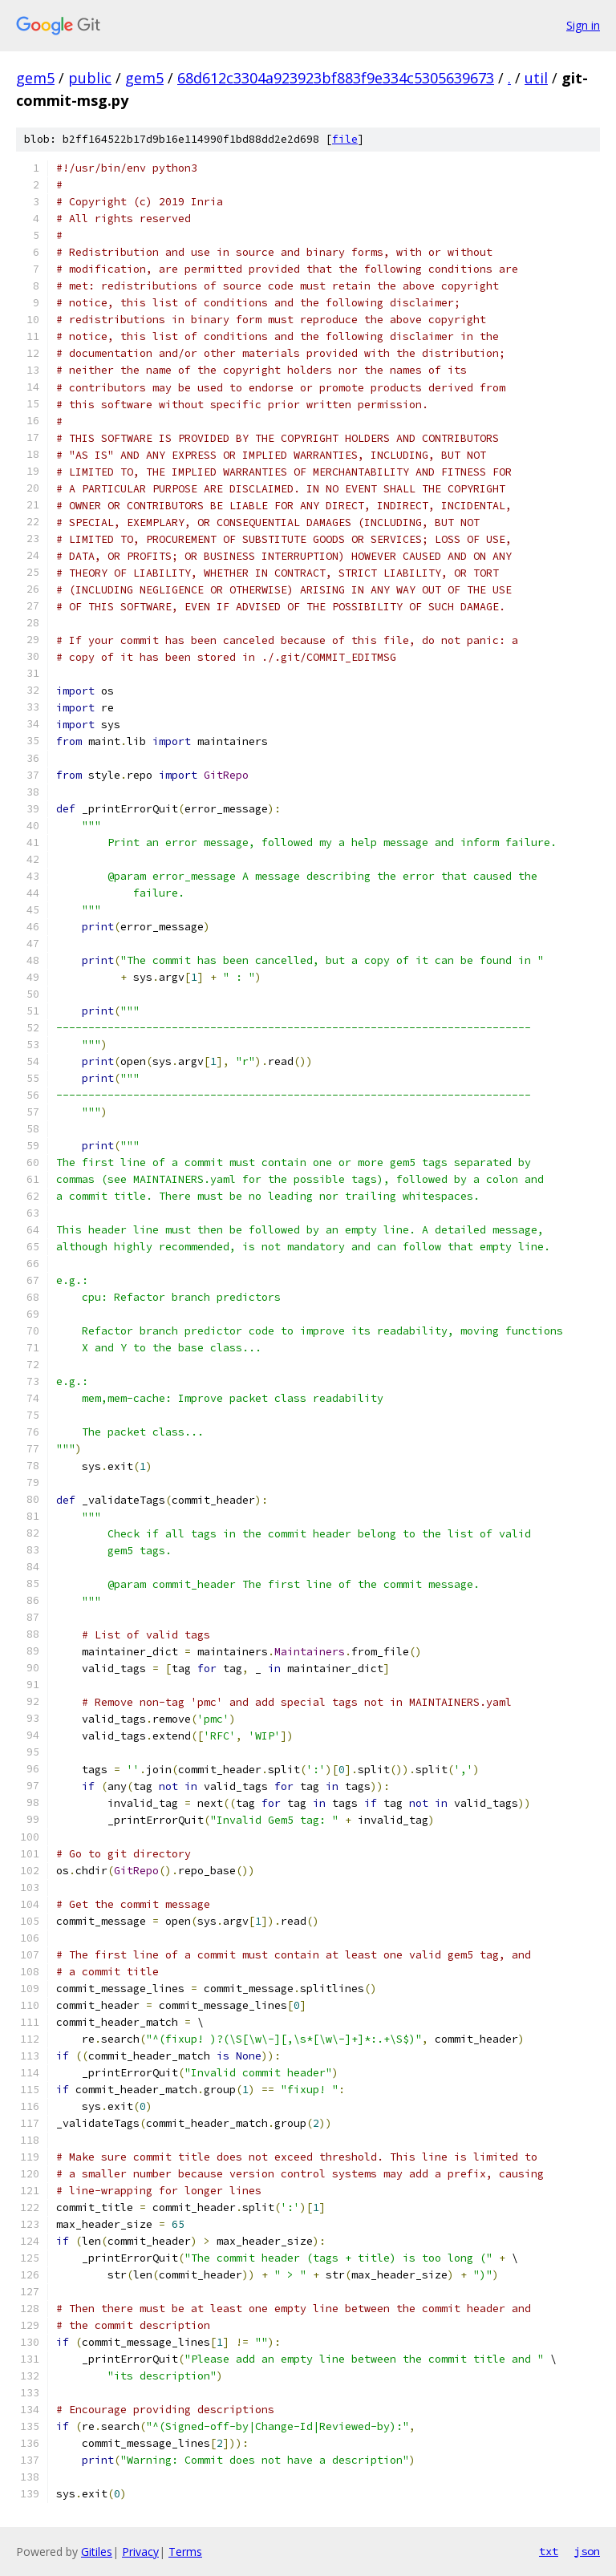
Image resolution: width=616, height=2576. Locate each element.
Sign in (583, 25)
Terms (185, 2551)
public (89, 77)
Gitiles (96, 2551)
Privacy (140, 2551)
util (536, 77)
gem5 (35, 77)
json (587, 2551)
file (345, 139)
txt (548, 2551)
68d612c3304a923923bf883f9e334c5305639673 (335, 77)
